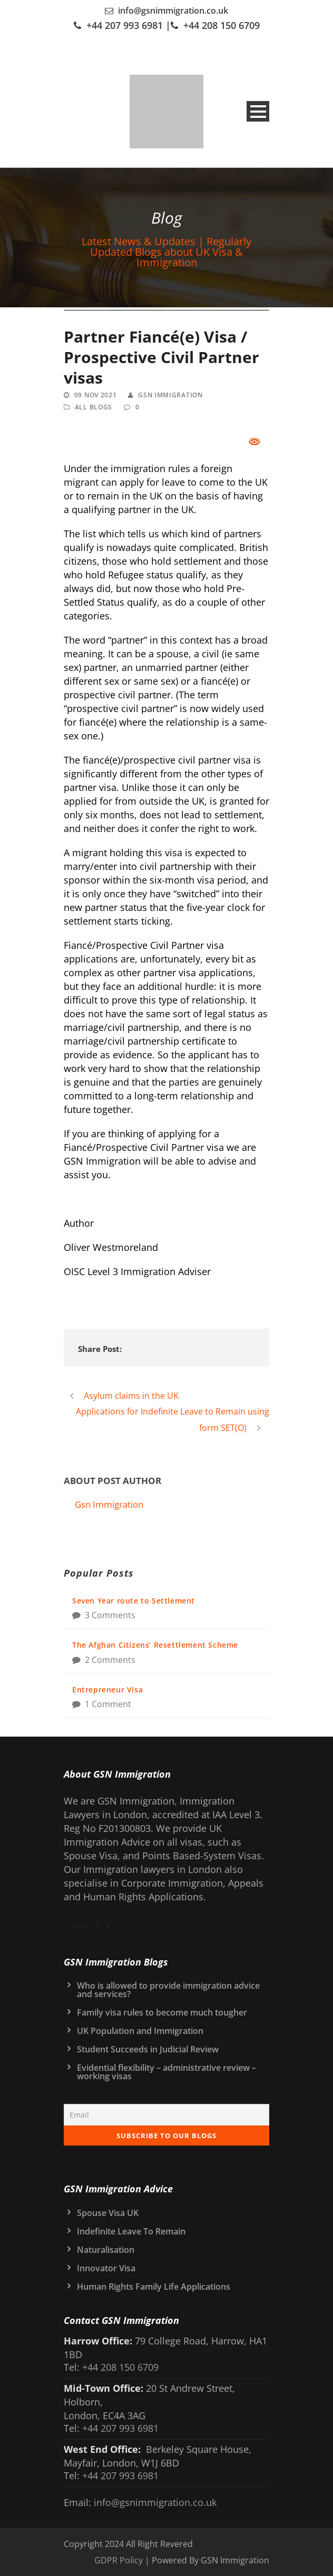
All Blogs (93, 407)
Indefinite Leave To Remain (131, 2231)
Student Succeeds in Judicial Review (148, 2049)
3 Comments (110, 1615)
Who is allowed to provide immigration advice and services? (168, 1990)
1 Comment (108, 1704)
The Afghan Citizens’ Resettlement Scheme (155, 1645)
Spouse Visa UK (108, 2213)
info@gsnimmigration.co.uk (173, 10)
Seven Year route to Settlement (133, 1601)
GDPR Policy (118, 2560)
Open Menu (258, 111)
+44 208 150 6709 (221, 25)
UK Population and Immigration (140, 2031)
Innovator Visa (106, 2268)
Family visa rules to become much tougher (162, 2012)
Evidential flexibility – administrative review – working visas (166, 2072)
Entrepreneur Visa (107, 1690)
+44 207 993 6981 (124, 25)
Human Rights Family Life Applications (153, 2286)
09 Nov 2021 (95, 394)
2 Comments (110, 1660)
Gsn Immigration (170, 394)
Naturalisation (105, 2250)
